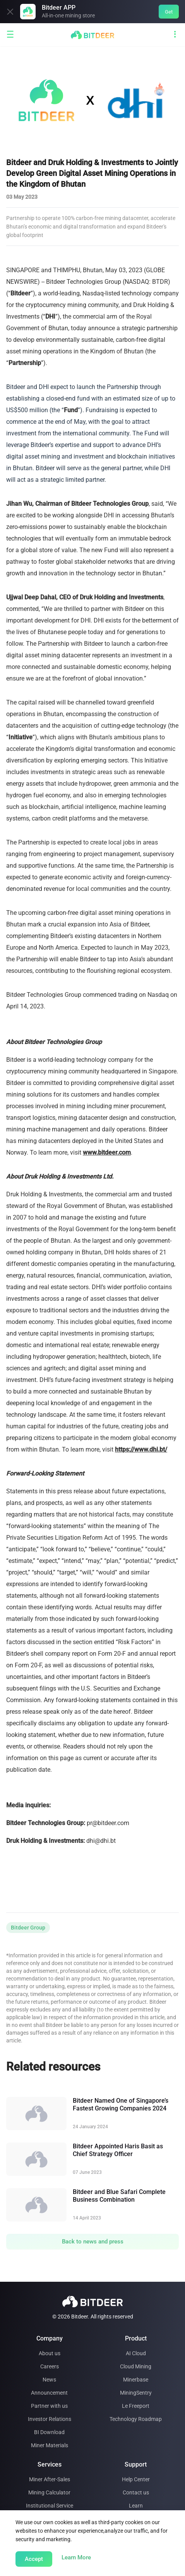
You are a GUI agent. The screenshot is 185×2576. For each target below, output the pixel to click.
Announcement (49, 2393)
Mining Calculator (49, 2492)
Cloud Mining (135, 2366)
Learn (136, 2506)
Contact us (136, 2492)
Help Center (136, 2479)
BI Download (49, 2432)
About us (49, 2353)
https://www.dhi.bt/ (141, 1449)
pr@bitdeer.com (108, 1823)
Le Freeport (135, 2406)
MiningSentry (136, 2393)
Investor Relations (49, 2419)
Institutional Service (49, 2506)
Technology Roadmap (136, 2419)
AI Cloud (136, 2353)
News (49, 2379)
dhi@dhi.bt (101, 1840)
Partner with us (49, 2406)
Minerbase (135, 2379)
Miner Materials (49, 2445)
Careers (49, 2366)
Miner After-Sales (49, 2479)
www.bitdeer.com (107, 1152)
